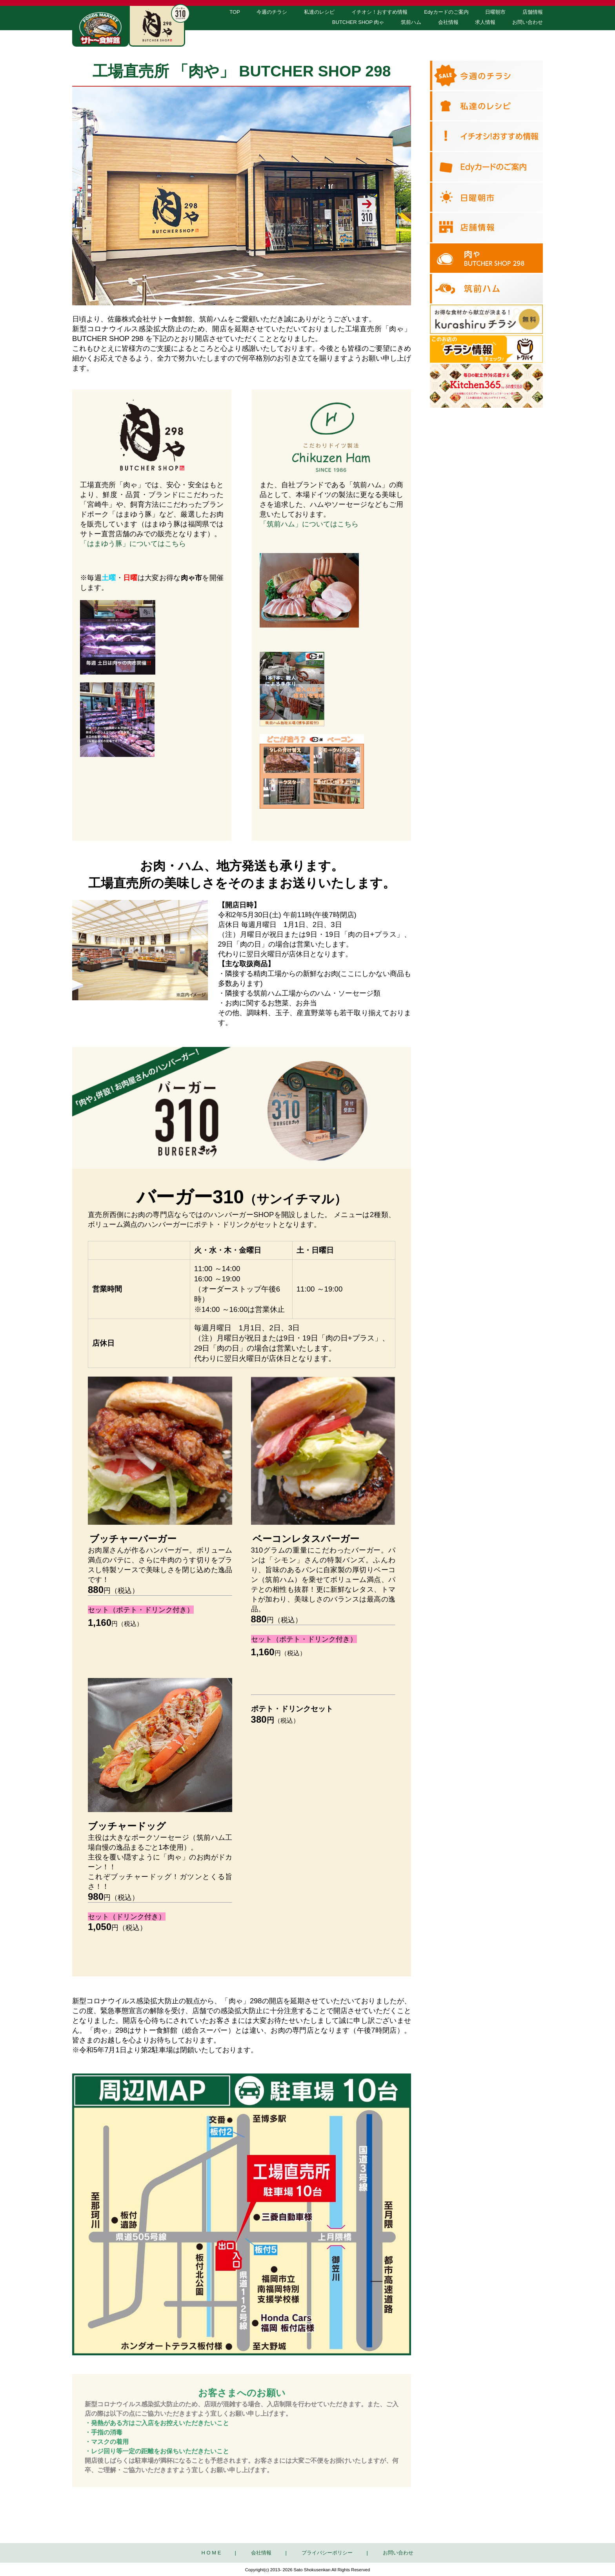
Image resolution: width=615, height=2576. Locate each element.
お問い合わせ (527, 22)
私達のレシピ (319, 12)
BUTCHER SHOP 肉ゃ (358, 22)
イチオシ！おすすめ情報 (379, 12)
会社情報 (448, 22)
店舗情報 (532, 12)
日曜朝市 (495, 12)
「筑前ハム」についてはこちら (309, 524)
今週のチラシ (272, 12)
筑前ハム (411, 22)
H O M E (211, 2553)
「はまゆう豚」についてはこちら (133, 543)
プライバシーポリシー (327, 2553)
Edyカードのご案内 (446, 12)
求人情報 (485, 22)
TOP (234, 12)
